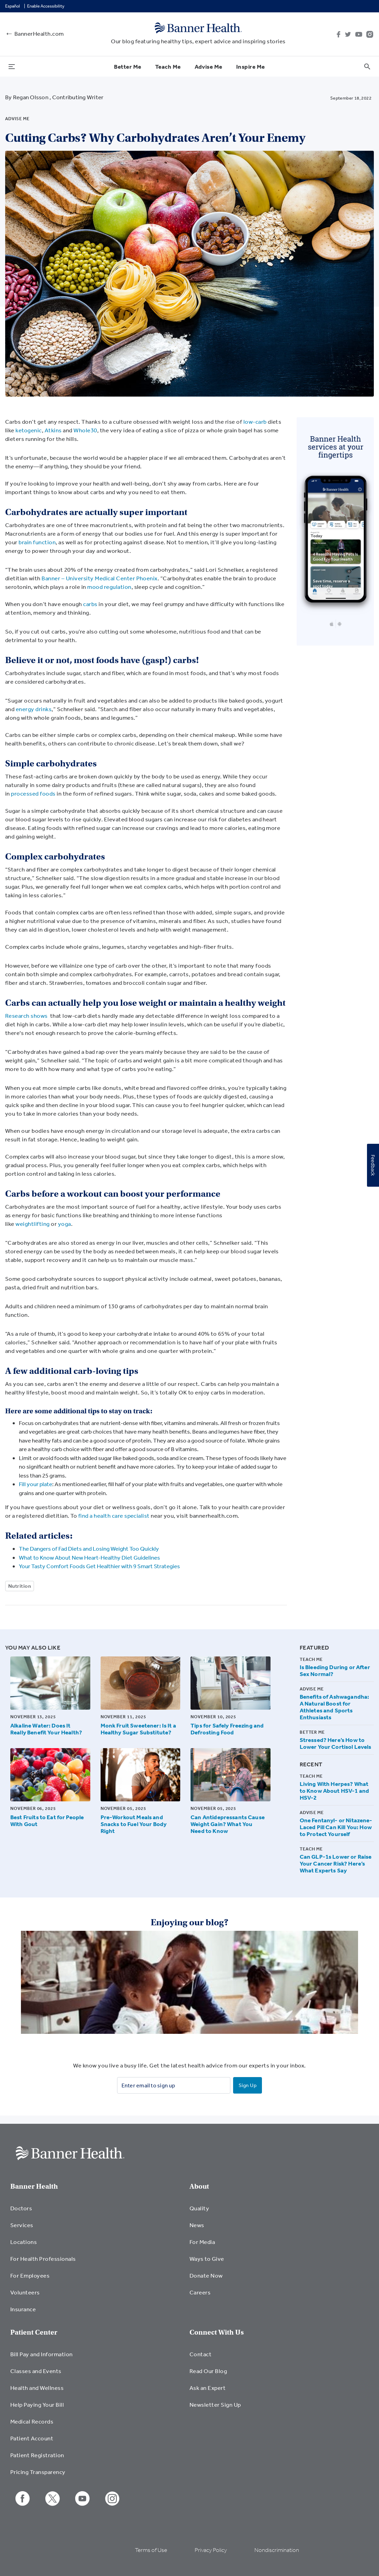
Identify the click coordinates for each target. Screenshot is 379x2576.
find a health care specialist (114, 1515)
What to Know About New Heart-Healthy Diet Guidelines (89, 1557)
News (197, 2225)
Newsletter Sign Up (215, 2404)
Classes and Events (35, 2370)
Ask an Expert (208, 2387)
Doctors (21, 2208)
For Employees (29, 2275)
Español (12, 6)
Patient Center (33, 2332)
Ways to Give (207, 2258)
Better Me (127, 66)
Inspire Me (250, 66)
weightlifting (32, 1223)
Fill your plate (35, 1484)
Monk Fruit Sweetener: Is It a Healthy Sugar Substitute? (138, 1729)
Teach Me (168, 66)
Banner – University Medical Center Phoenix (100, 578)
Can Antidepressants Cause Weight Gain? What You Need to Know (228, 1823)
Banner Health (34, 2186)
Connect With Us (217, 2332)
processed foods (33, 793)
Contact (200, 2354)
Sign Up (247, 2085)
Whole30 (85, 430)
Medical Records (31, 2421)
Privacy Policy (211, 2550)
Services (21, 2225)
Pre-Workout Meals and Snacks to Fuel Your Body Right (134, 1823)
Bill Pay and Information (41, 2354)
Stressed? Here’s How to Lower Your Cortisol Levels (335, 1743)
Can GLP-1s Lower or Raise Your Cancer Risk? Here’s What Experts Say (336, 1863)
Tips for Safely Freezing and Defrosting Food (227, 1729)
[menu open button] (11, 66)
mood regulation (109, 586)
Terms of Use (151, 2550)
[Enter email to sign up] (173, 2085)
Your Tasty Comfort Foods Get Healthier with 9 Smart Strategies (99, 1566)
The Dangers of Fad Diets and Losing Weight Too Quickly (89, 1548)
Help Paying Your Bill (37, 2404)
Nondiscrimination (276, 2550)
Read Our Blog (208, 2370)
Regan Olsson (31, 97)
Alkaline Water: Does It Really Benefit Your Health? (46, 1729)
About (199, 2186)
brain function (37, 542)
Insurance (23, 2309)
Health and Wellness (37, 2387)
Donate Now (206, 2275)
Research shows (26, 1015)
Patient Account (31, 2438)
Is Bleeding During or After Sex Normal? (335, 1670)
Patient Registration (37, 2455)
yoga (64, 1223)
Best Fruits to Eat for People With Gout (47, 1820)
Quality (199, 2208)
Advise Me (208, 66)
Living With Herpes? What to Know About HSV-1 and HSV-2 (334, 1790)
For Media (202, 2241)
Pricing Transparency (38, 2471)
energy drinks (33, 709)
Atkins (53, 430)
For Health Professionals (43, 2258)
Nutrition (19, 1586)
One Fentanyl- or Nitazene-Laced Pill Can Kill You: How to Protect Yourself (336, 1827)
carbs (91, 603)
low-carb (255, 421)
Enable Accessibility (46, 6)
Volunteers (25, 2292)
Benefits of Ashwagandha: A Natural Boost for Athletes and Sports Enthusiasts (334, 1707)
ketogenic (28, 430)
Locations (23, 2241)
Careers (200, 2292)
